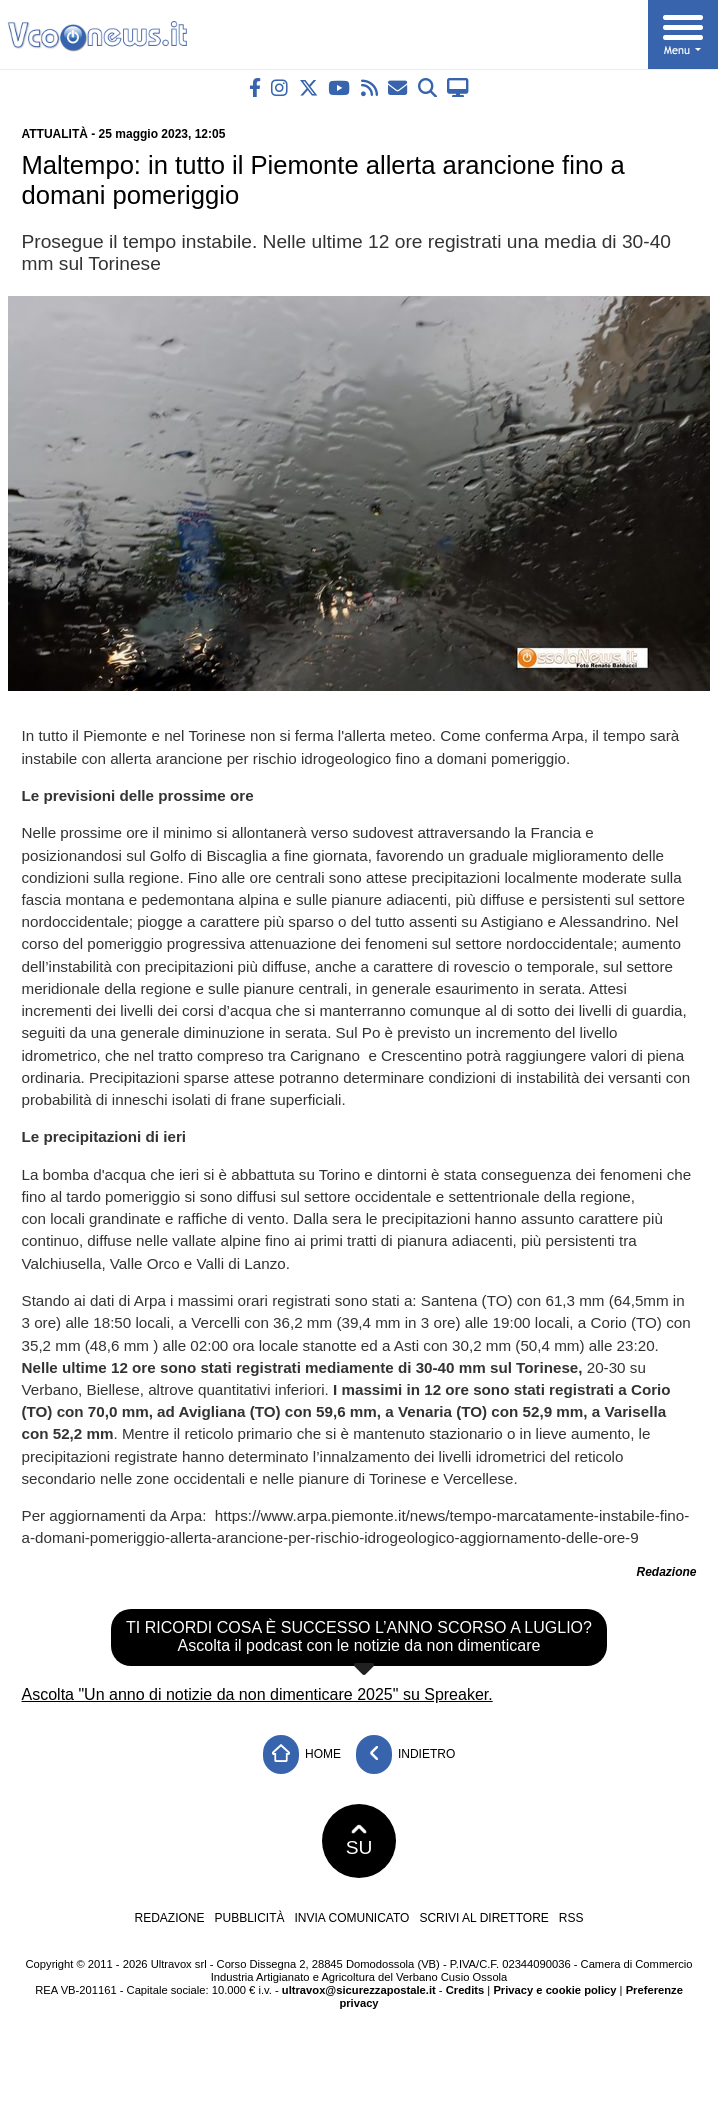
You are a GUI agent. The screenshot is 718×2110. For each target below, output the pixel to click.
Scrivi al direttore (483, 1918)
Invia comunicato (352, 1918)
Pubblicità (250, 1918)
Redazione (169, 1918)
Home (302, 1754)
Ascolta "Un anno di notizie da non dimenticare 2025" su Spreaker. (257, 1694)
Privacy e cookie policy (554, 1990)
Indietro (406, 1754)
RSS (571, 1918)
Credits (465, 1990)
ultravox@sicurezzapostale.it (359, 1990)
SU (359, 1841)
